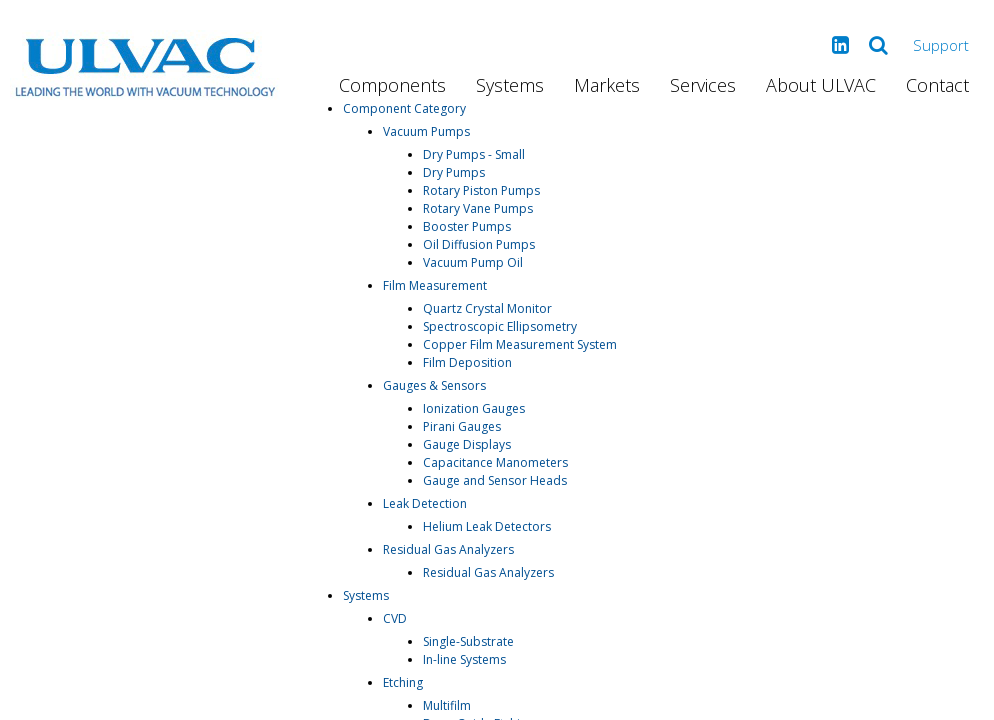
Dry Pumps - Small (474, 154)
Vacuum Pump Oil (473, 262)
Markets (607, 85)
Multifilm (447, 705)
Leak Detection (425, 503)
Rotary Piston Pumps (481, 190)
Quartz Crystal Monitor (487, 308)
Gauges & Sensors (434, 385)
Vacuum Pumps (426, 131)
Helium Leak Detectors (487, 526)
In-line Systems (464, 659)
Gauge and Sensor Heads (495, 480)
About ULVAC (821, 85)
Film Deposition (467, 362)
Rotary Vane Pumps (478, 208)
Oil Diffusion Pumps (479, 244)
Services (703, 85)
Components (392, 85)
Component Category (404, 108)
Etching (403, 682)
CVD (395, 618)
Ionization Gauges (474, 408)
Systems (510, 85)
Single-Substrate (468, 641)
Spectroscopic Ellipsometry (500, 326)
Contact (937, 85)
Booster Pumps (467, 226)
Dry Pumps (454, 172)
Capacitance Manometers (495, 462)
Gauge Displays (467, 444)
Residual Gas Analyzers (448, 549)
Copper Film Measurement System (520, 344)
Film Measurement (435, 285)
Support (941, 45)
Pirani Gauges (462, 426)
